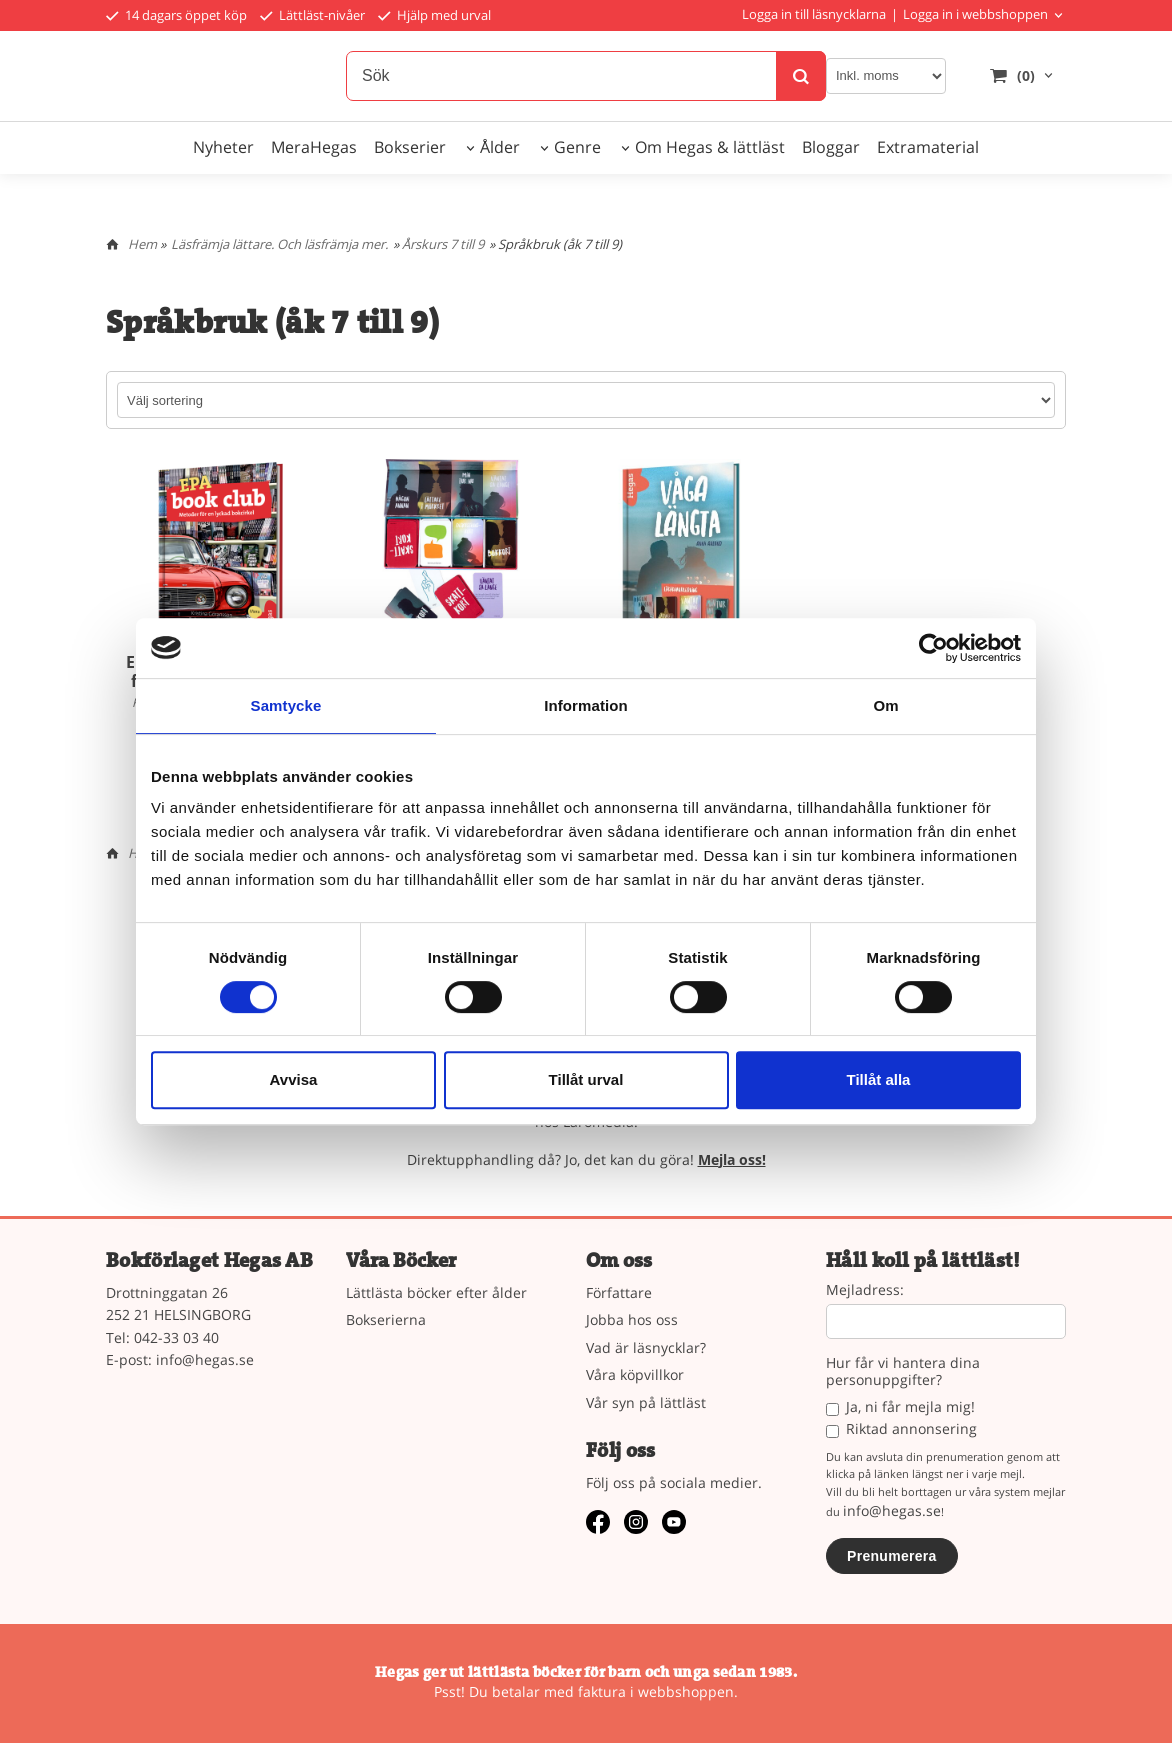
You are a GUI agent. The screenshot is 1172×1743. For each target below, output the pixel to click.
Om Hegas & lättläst (710, 147)
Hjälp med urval (434, 15)
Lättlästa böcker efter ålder (436, 1292)
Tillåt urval (586, 1079)
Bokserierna (386, 1319)
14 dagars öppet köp (176, 15)
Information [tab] (586, 705)
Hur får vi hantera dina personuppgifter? (903, 1372)
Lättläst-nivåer (312, 15)
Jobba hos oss (632, 1319)
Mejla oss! (732, 1159)
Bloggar (831, 147)
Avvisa (294, 1079)
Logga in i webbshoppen (975, 14)
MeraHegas (314, 147)
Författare (619, 1292)
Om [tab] (885, 705)
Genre (577, 147)
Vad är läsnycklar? (646, 1347)
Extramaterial (928, 147)
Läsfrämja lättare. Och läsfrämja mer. (279, 244)
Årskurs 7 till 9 (443, 244)
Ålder (500, 147)
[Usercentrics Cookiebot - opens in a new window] (933, 648)
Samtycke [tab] (286, 705)
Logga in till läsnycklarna (814, 14)
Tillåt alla (879, 1079)
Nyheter (223, 147)
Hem (142, 244)
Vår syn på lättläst (646, 1402)
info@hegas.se (205, 1359)
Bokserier (410, 147)
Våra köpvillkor (635, 1374)
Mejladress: (865, 1290)
